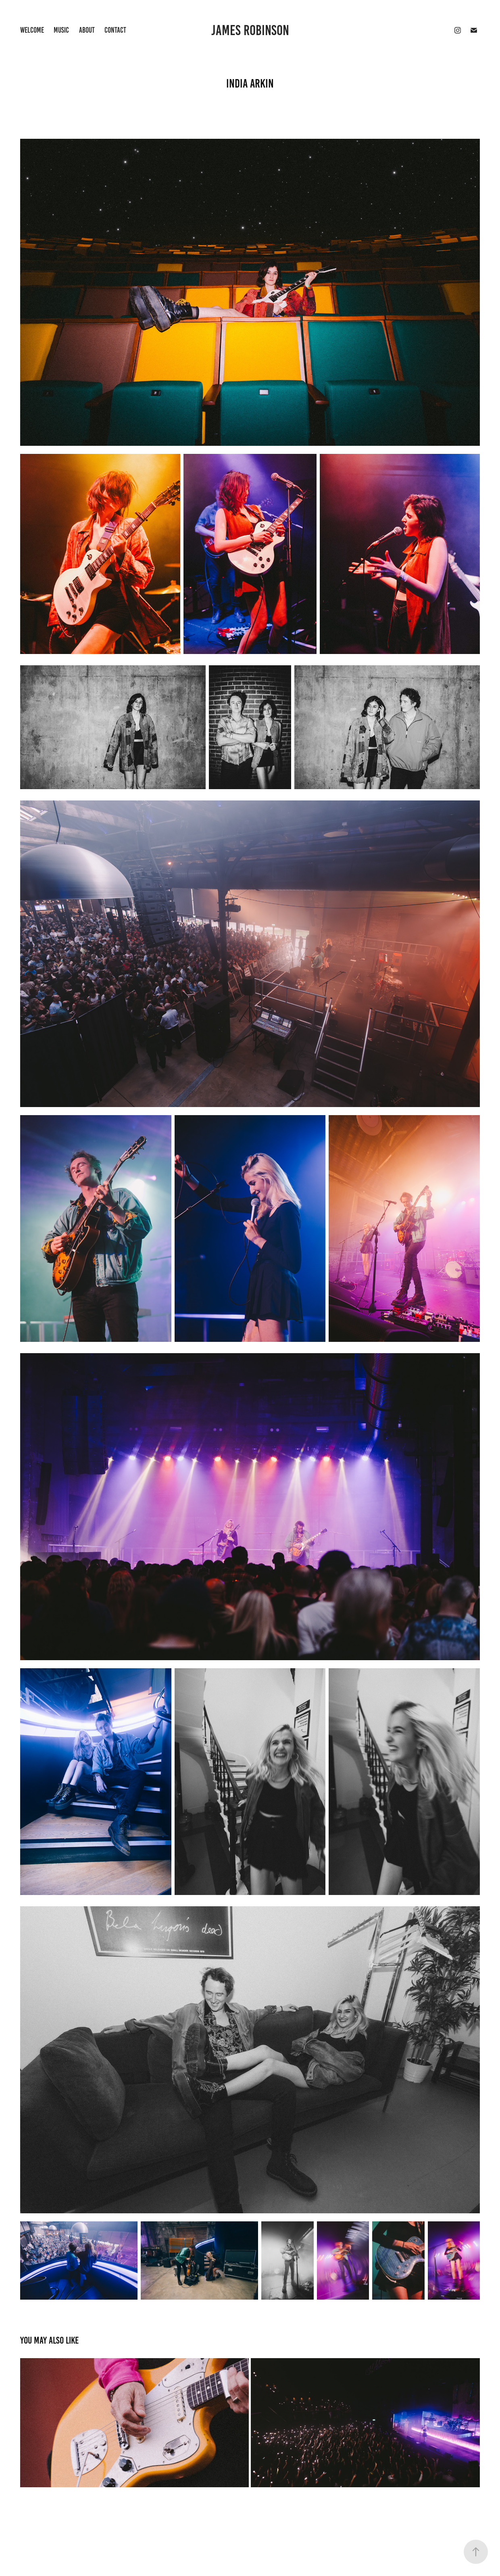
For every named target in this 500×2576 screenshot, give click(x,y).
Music (61, 30)
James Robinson (250, 30)
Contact (115, 30)
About (87, 30)
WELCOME (32, 30)
